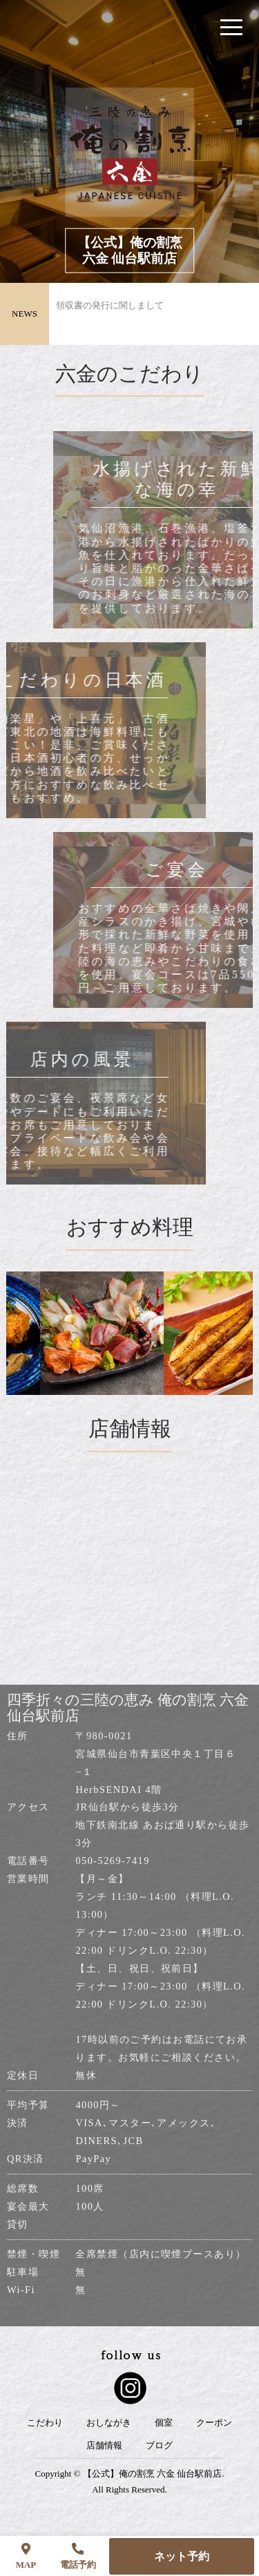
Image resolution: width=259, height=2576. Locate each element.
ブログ (159, 2445)
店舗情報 (104, 2445)
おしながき (108, 2423)
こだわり (45, 2423)
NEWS (24, 313)
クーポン (214, 2423)
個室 (164, 2423)
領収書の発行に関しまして (110, 314)
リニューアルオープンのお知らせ (123, 287)
